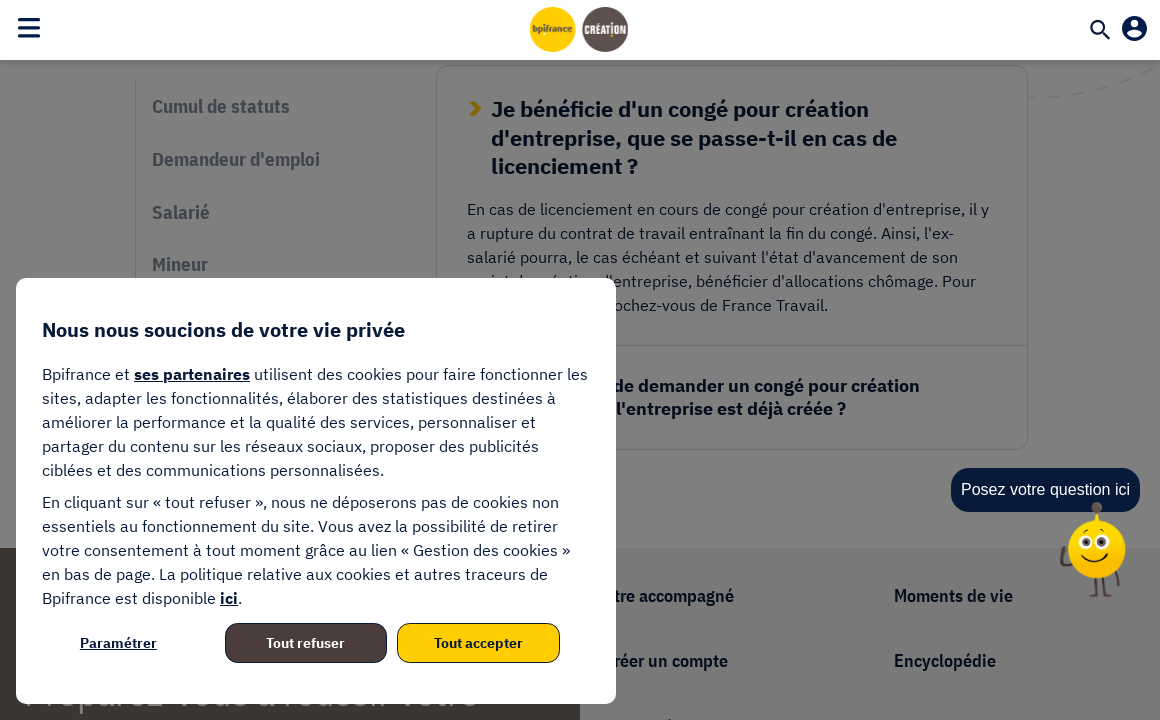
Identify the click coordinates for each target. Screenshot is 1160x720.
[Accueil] (580, 29)
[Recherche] (1100, 32)
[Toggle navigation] (29, 27)
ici (229, 598)
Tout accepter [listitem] (478, 643)
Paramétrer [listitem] (118, 643)
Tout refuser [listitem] (305, 643)
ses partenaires (192, 374)
